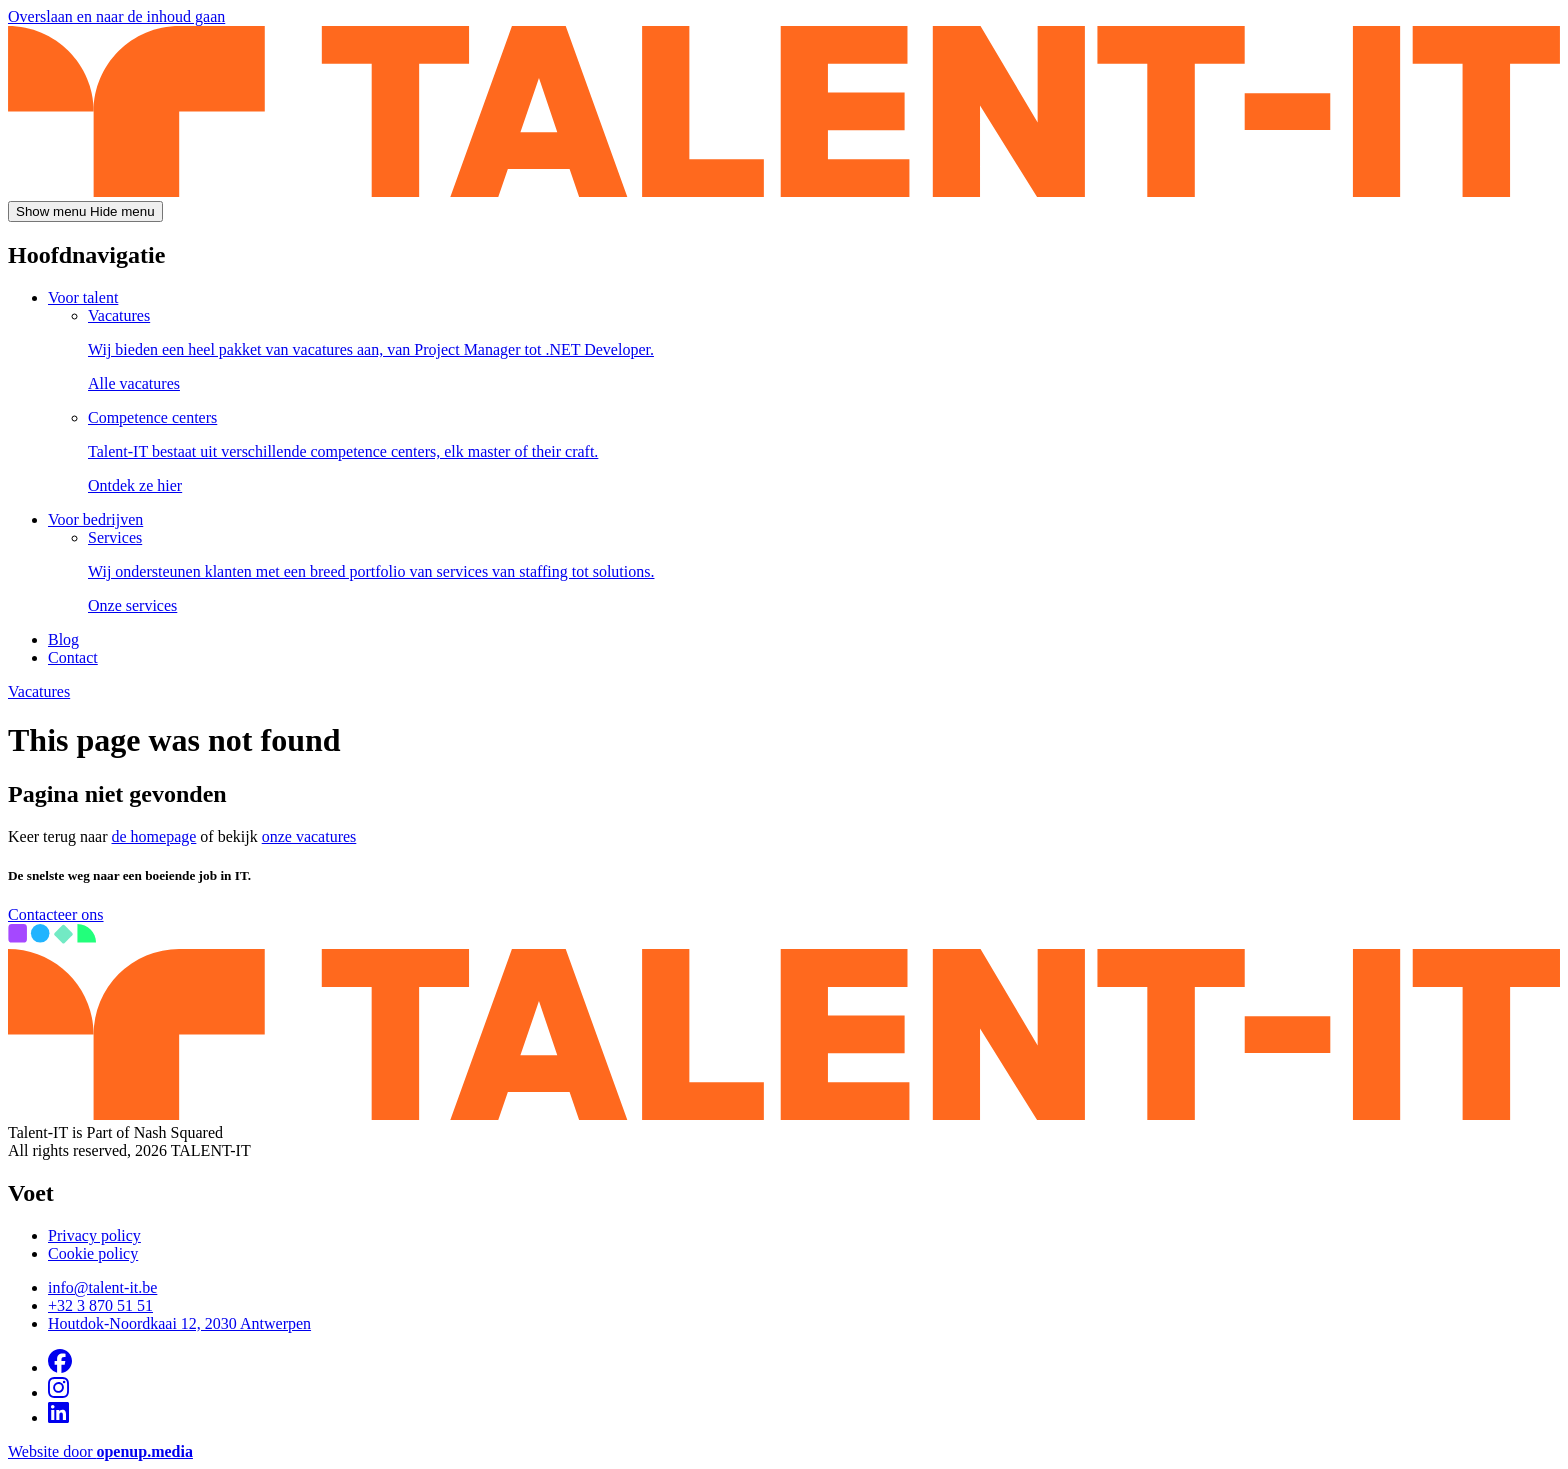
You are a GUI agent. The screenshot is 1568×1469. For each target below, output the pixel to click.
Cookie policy (93, 1253)
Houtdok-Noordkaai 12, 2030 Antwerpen (179, 1323)
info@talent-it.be (102, 1287)
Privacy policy (94, 1235)
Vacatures (39, 691)
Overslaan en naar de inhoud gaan (116, 16)
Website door (100, 1451)
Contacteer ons (56, 914)
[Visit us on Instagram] (58, 1392)
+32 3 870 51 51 (100, 1305)
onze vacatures (309, 836)
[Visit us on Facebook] (60, 1367)
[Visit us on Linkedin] (58, 1417)
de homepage (154, 836)
